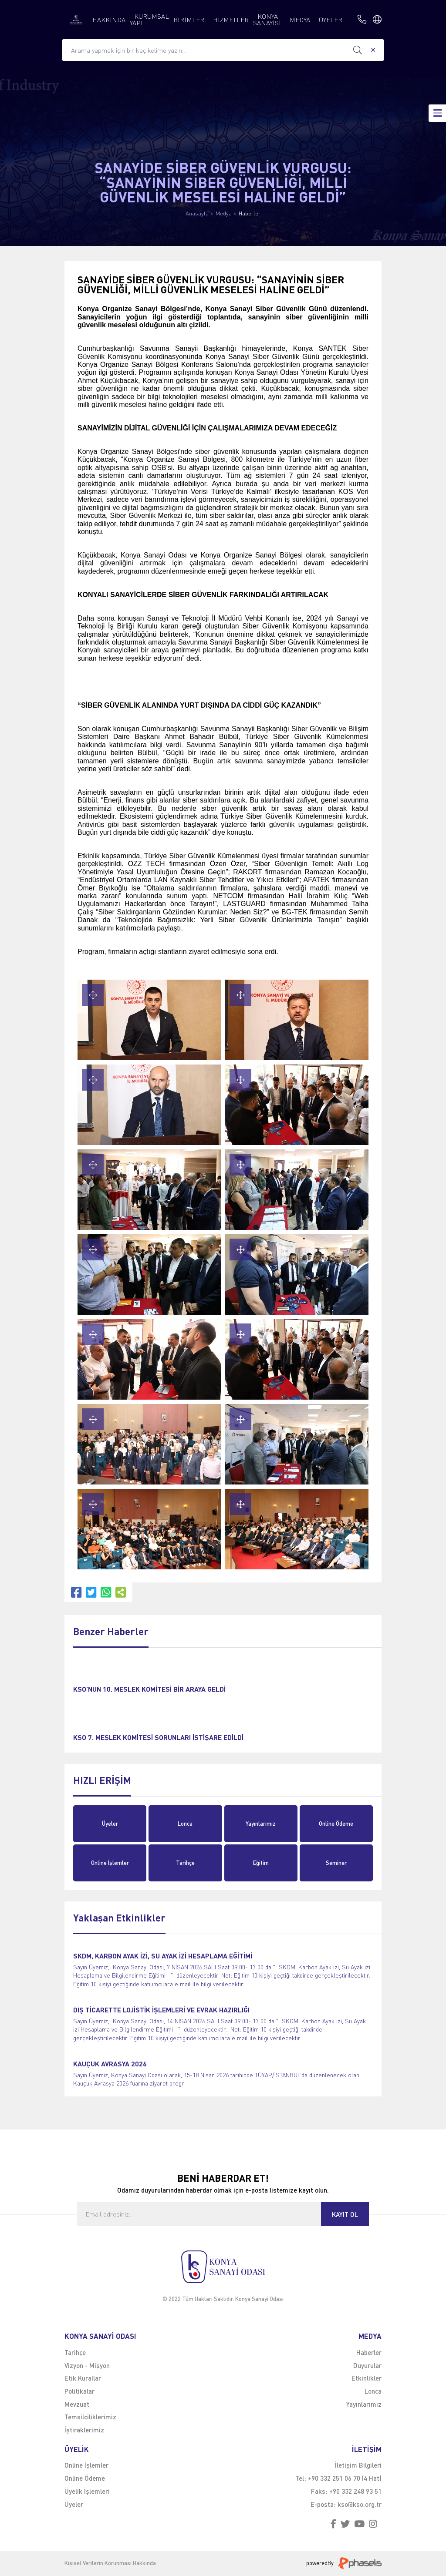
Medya (224, 213)
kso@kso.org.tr (360, 2504)
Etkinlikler (366, 2378)
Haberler (249, 213)
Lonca (185, 1823)
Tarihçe (185, 1862)
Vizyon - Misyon (87, 2365)
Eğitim (261, 1862)
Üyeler (110, 1823)
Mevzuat (76, 2404)
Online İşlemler (110, 1862)
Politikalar (79, 2391)
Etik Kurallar (82, 2378)
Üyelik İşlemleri (87, 2491)
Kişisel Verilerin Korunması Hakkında (110, 2563)
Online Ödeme (336, 1823)
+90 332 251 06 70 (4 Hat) (345, 2478)
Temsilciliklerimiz (90, 2417)
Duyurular (367, 2365)
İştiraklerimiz (84, 2430)
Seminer (336, 1862)
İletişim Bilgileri (358, 2465)
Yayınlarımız (261, 1823)
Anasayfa (197, 213)
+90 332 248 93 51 (355, 2491)
